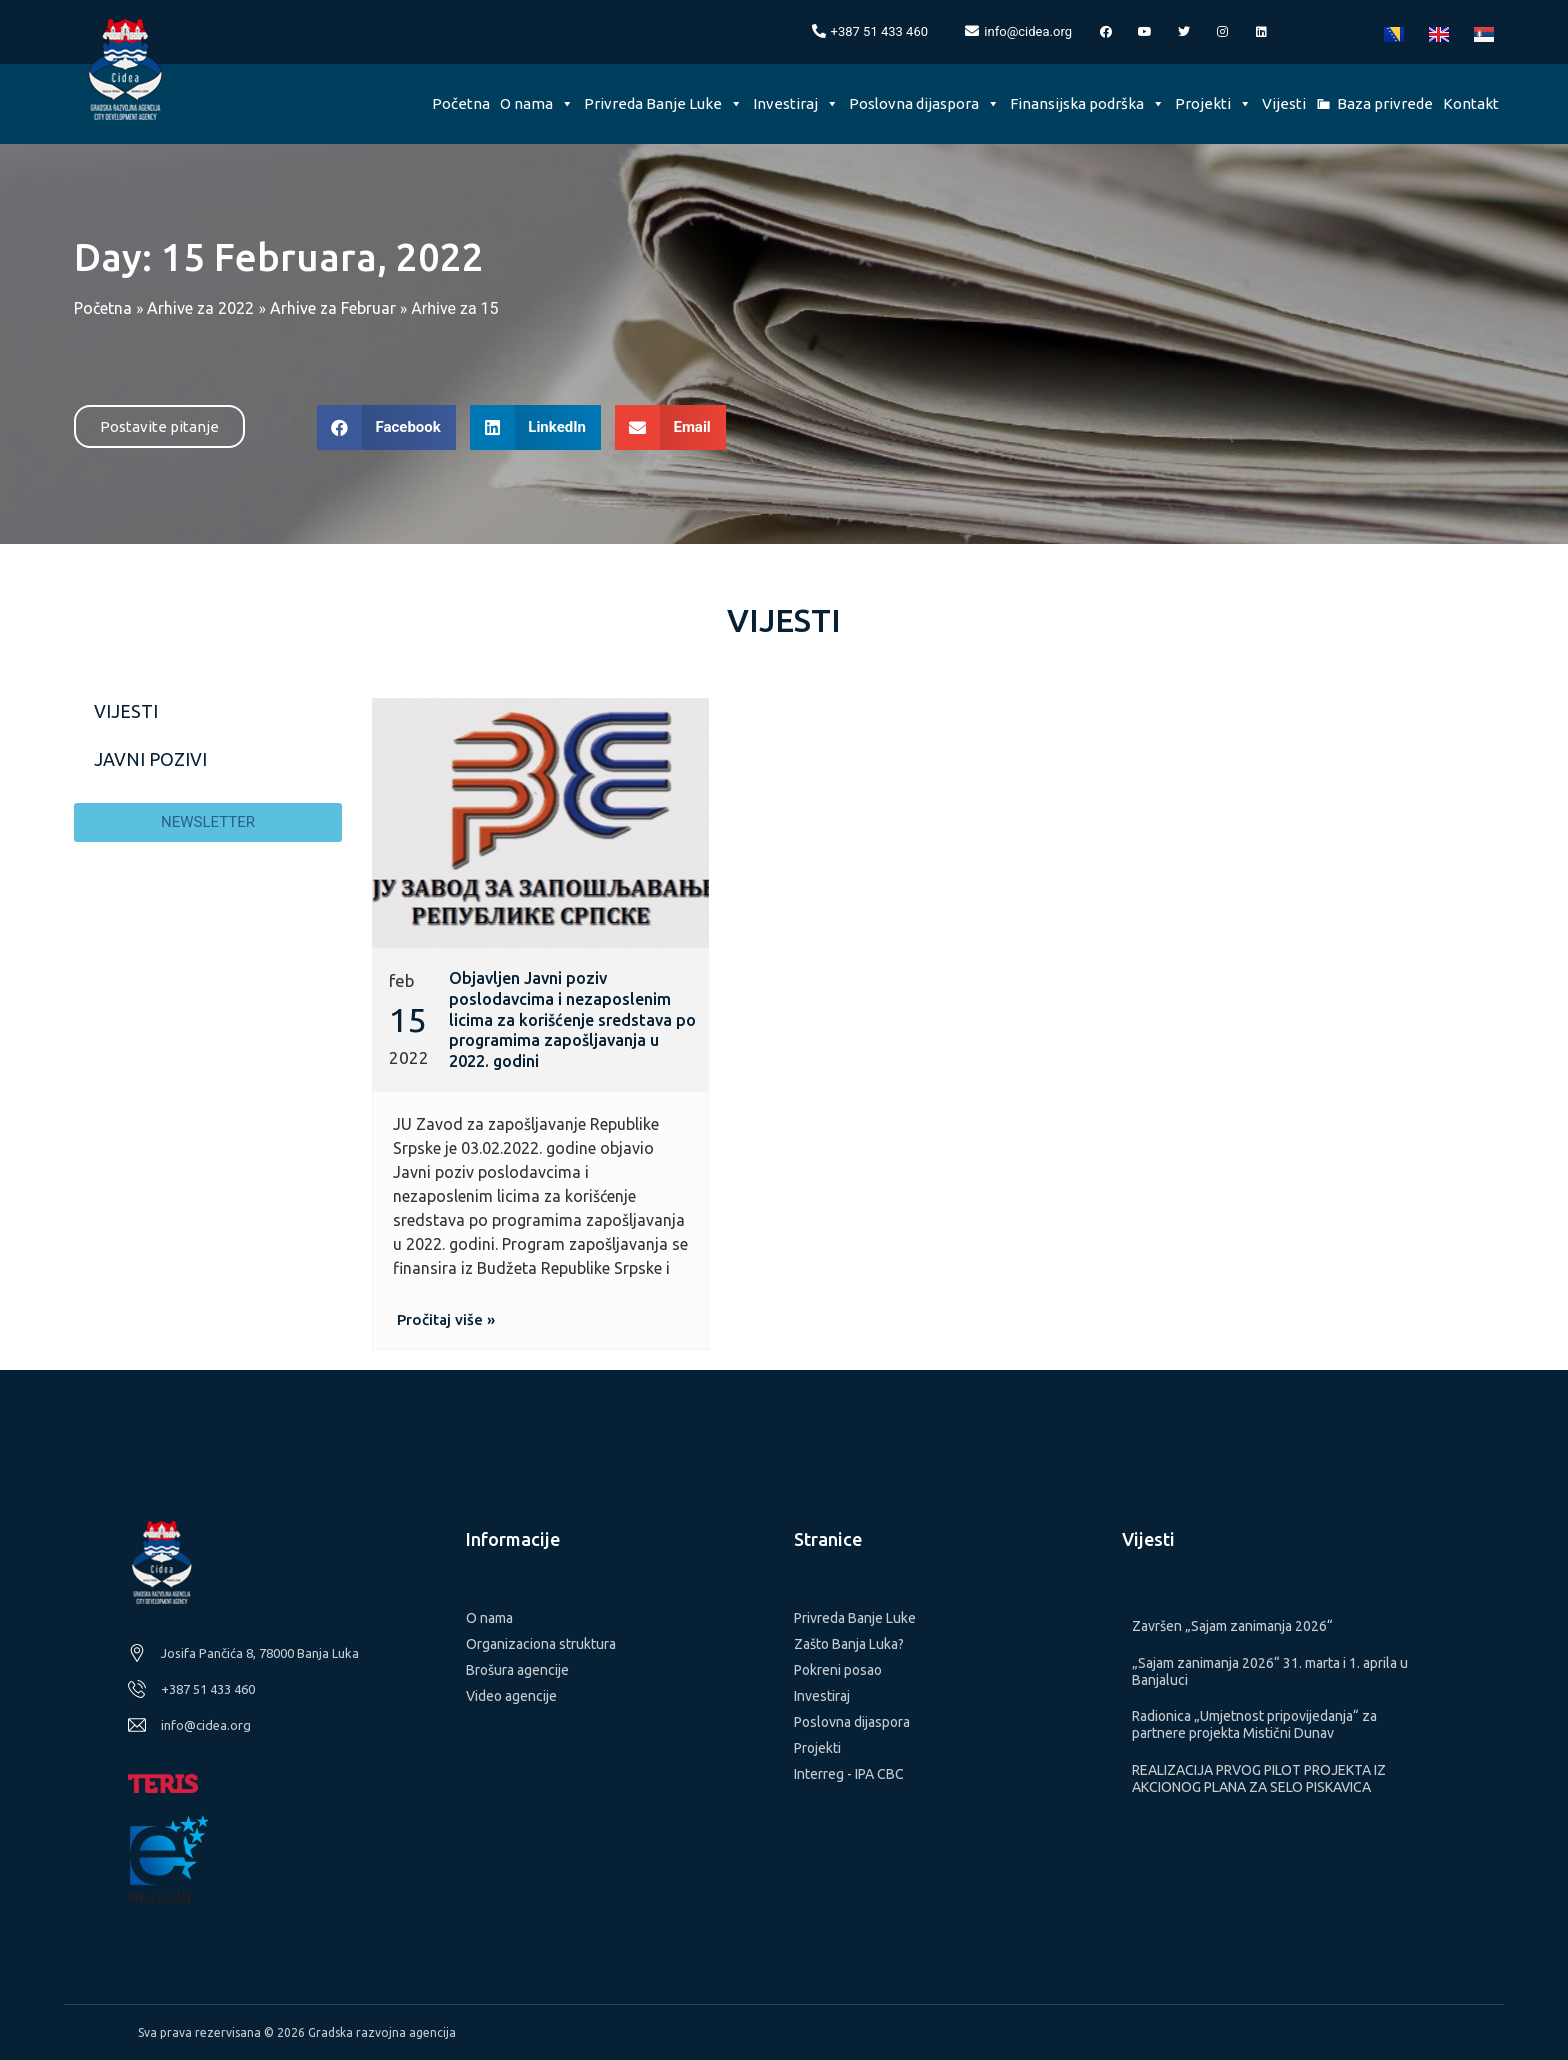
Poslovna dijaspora (924, 103)
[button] (159, 426)
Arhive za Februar (333, 308)
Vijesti (1284, 103)
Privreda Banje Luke (663, 103)
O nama (537, 103)
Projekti (1213, 103)
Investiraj (796, 103)
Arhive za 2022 (200, 308)
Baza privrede (1385, 103)
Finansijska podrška (1087, 103)
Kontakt (1471, 103)
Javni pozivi (150, 759)
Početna (461, 103)
